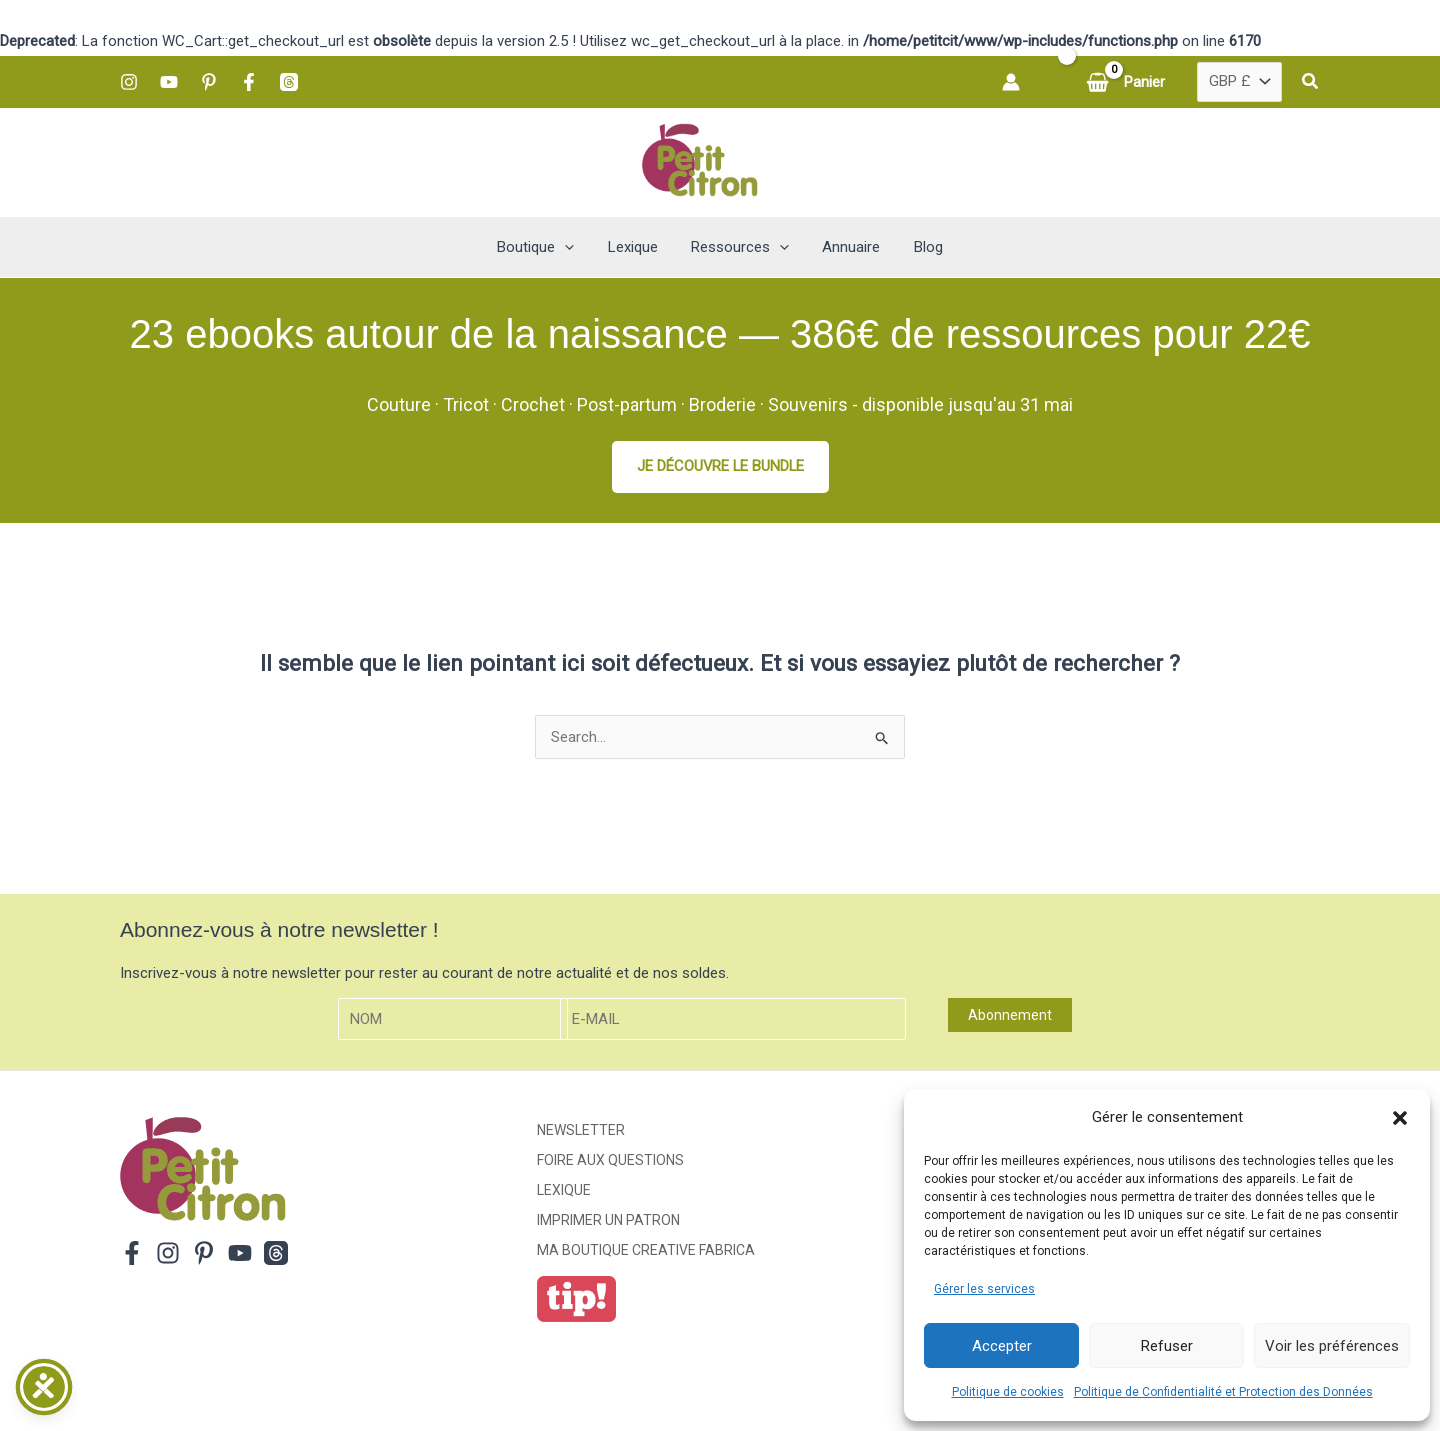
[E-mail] (733, 1019)
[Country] (1239, 82)
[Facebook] (249, 82)
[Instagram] (129, 82)
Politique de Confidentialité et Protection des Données (1223, 1392)
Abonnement (1010, 1015)
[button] (1400, 1118)
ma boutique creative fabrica (646, 1250)
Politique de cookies (1008, 1392)
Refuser (1167, 1346)
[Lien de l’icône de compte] (1011, 82)
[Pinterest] (209, 82)
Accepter (1002, 1346)
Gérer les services (984, 1289)
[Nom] (453, 1019)
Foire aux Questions (610, 1161)
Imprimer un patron (608, 1220)
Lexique (564, 1191)
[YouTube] (169, 82)
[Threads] (289, 82)
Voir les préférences (1332, 1346)
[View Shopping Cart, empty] (1127, 82)
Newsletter (581, 1131)
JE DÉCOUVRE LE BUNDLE (720, 466)
